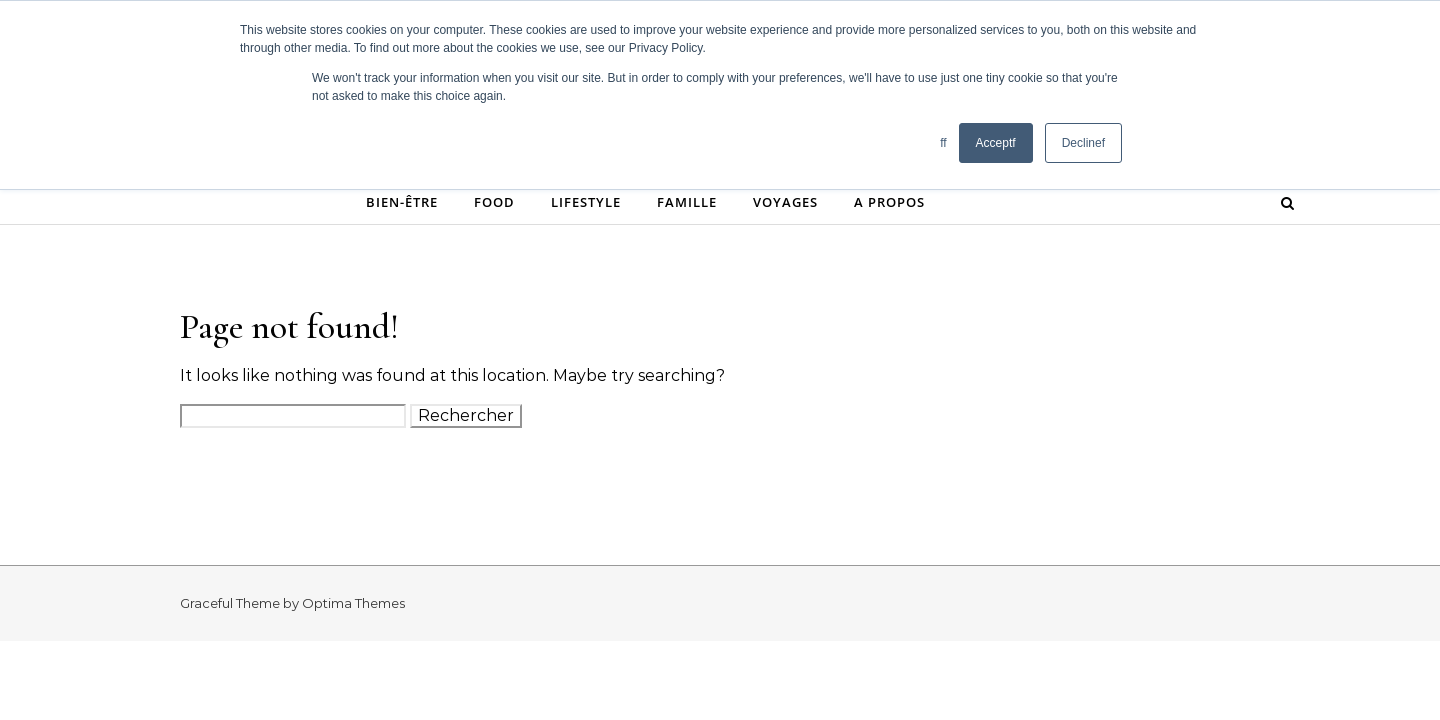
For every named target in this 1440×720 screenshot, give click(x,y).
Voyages (785, 202)
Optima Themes (353, 603)
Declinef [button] (1083, 143)
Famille (687, 202)
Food (494, 202)
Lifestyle (586, 202)
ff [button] (943, 143)
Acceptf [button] (996, 143)
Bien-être (402, 202)
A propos (889, 202)
